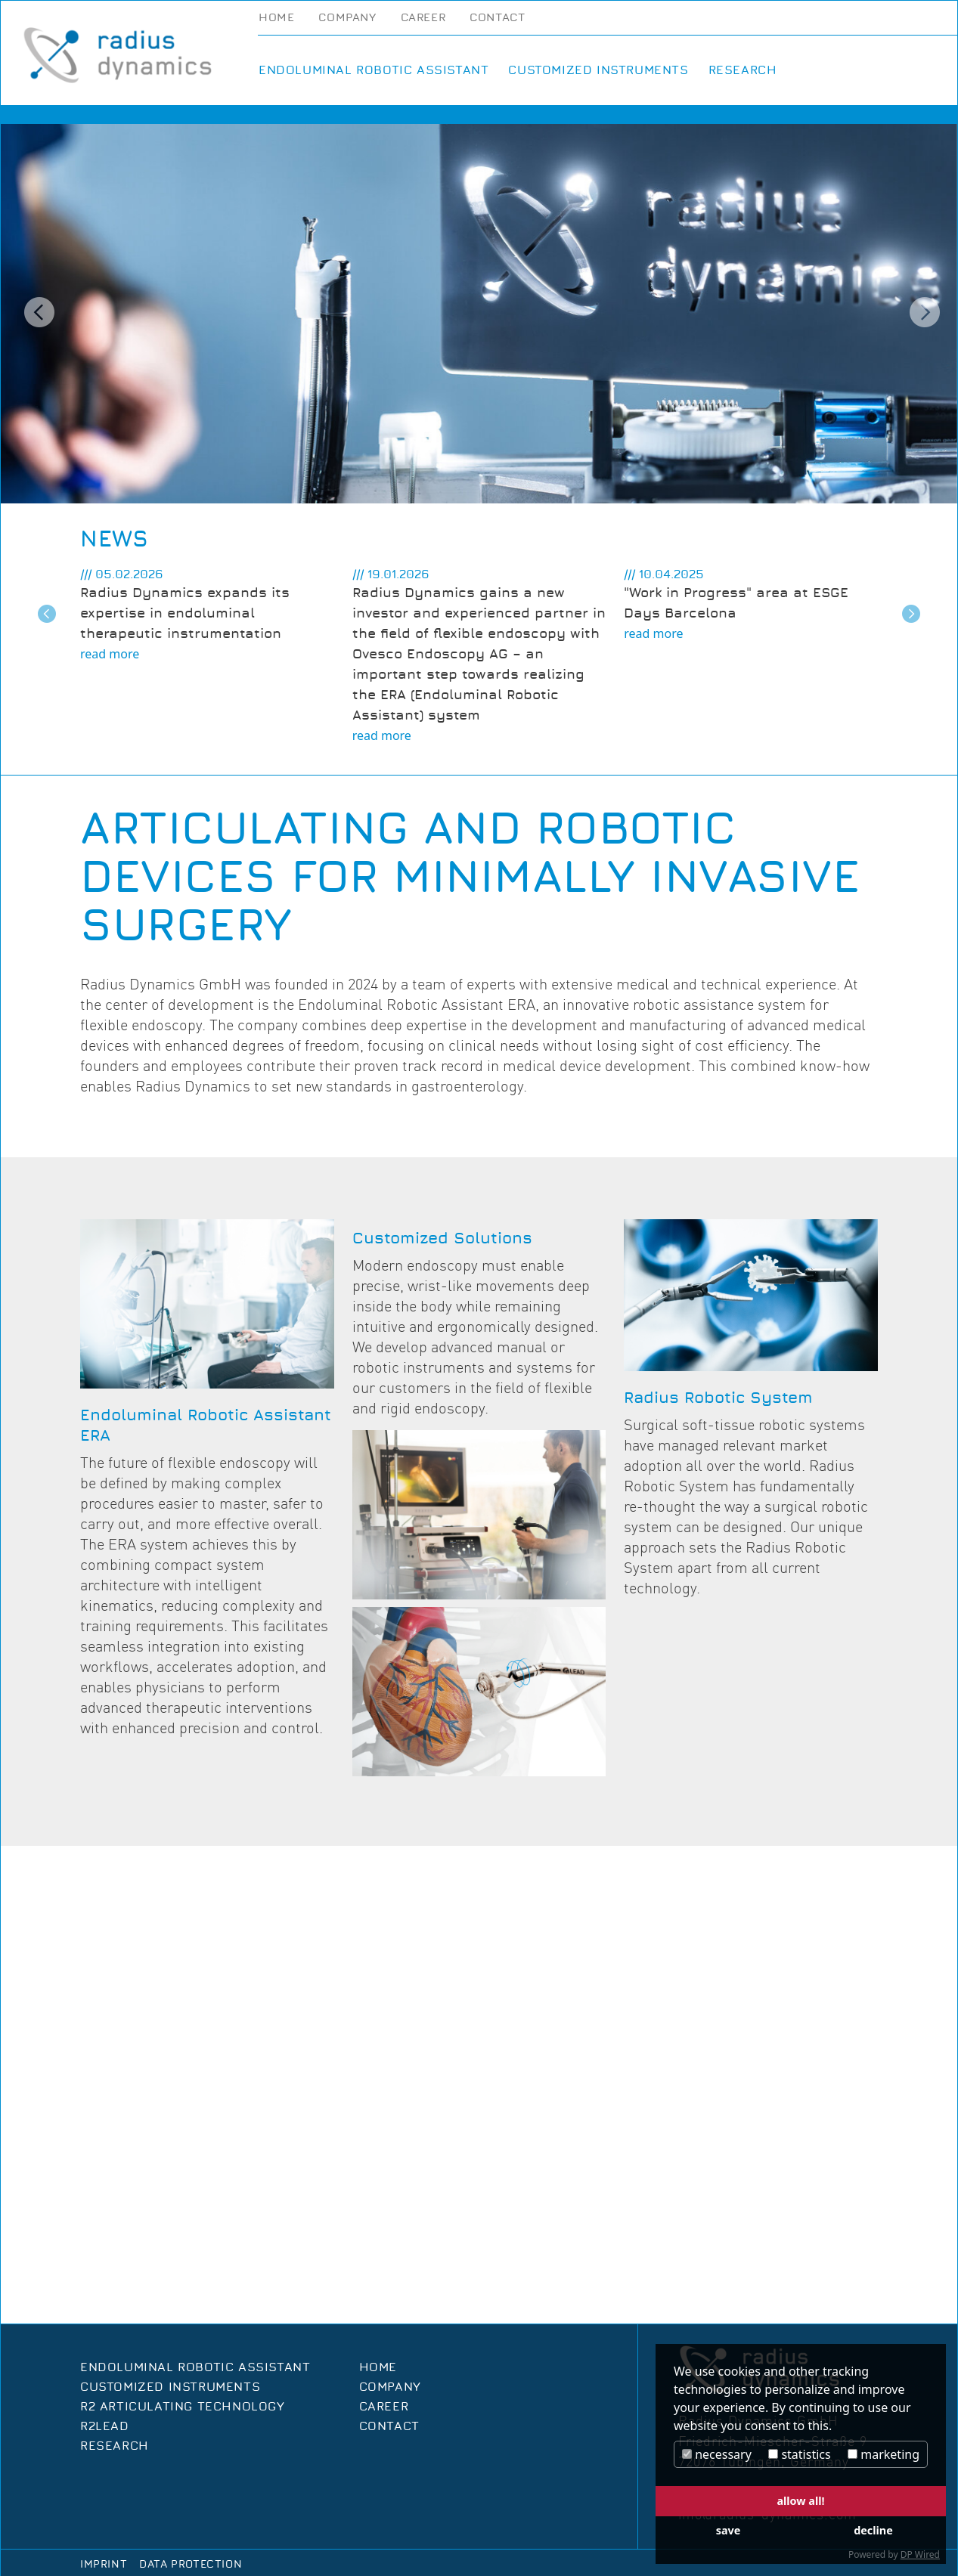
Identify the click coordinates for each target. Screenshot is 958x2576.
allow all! (800, 2501)
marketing (883, 2454)
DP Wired (920, 2554)
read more (109, 654)
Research (742, 70)
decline (873, 2530)
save (728, 2530)
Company (347, 17)
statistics (799, 2454)
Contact (497, 17)
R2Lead (104, 2426)
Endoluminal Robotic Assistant (373, 70)
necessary (717, 2454)
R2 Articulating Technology (182, 2407)
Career (423, 17)
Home (276, 17)
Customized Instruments (598, 70)
